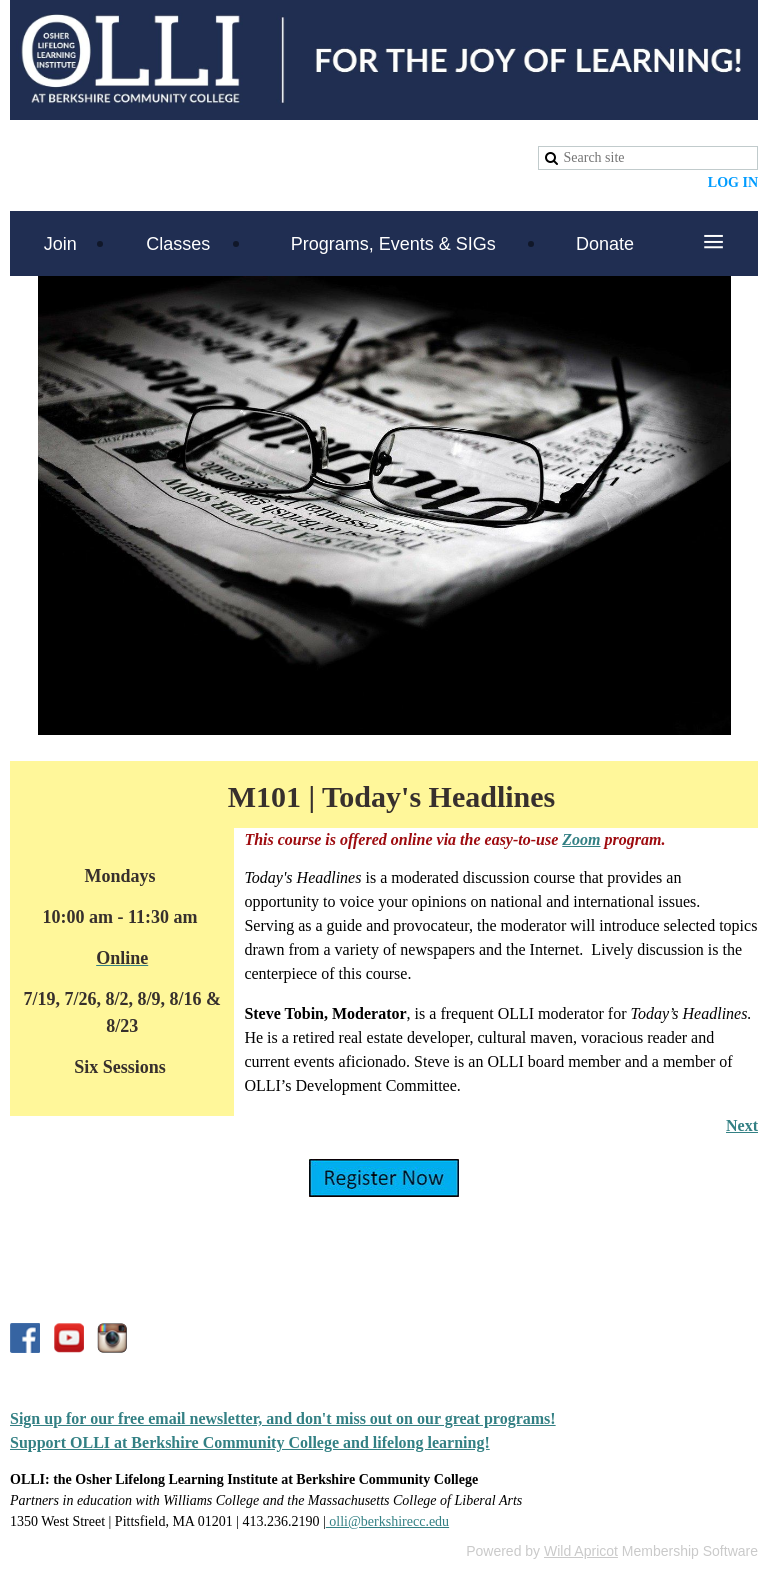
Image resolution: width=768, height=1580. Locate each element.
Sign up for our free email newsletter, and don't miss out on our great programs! (283, 1418)
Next (742, 1125)
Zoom (581, 839)
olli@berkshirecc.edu (387, 1521)
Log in (733, 182)
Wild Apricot (581, 1551)
